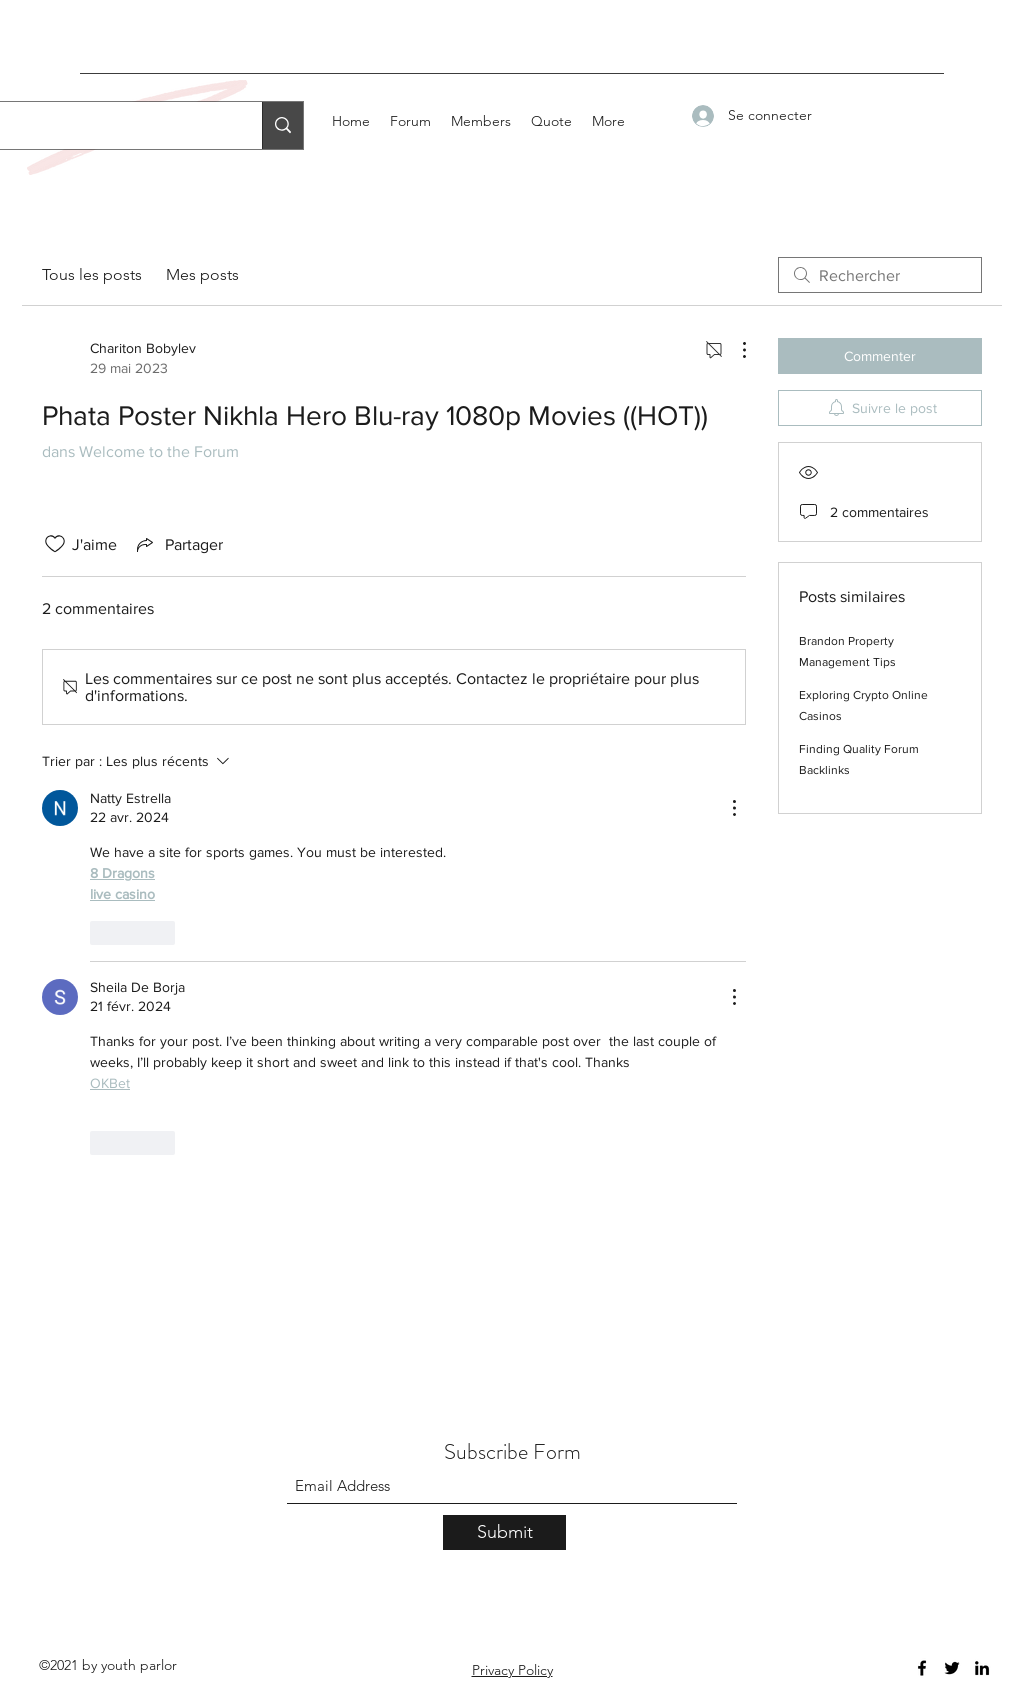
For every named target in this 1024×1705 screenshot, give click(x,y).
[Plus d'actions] (734, 350)
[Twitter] (952, 1668)
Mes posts (202, 274)
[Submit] (504, 1532)
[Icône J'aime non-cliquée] (55, 544)
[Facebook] (922, 1668)
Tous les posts (92, 274)
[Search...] (282, 125)
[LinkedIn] (982, 1668)
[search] (880, 275)
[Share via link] (178, 544)
